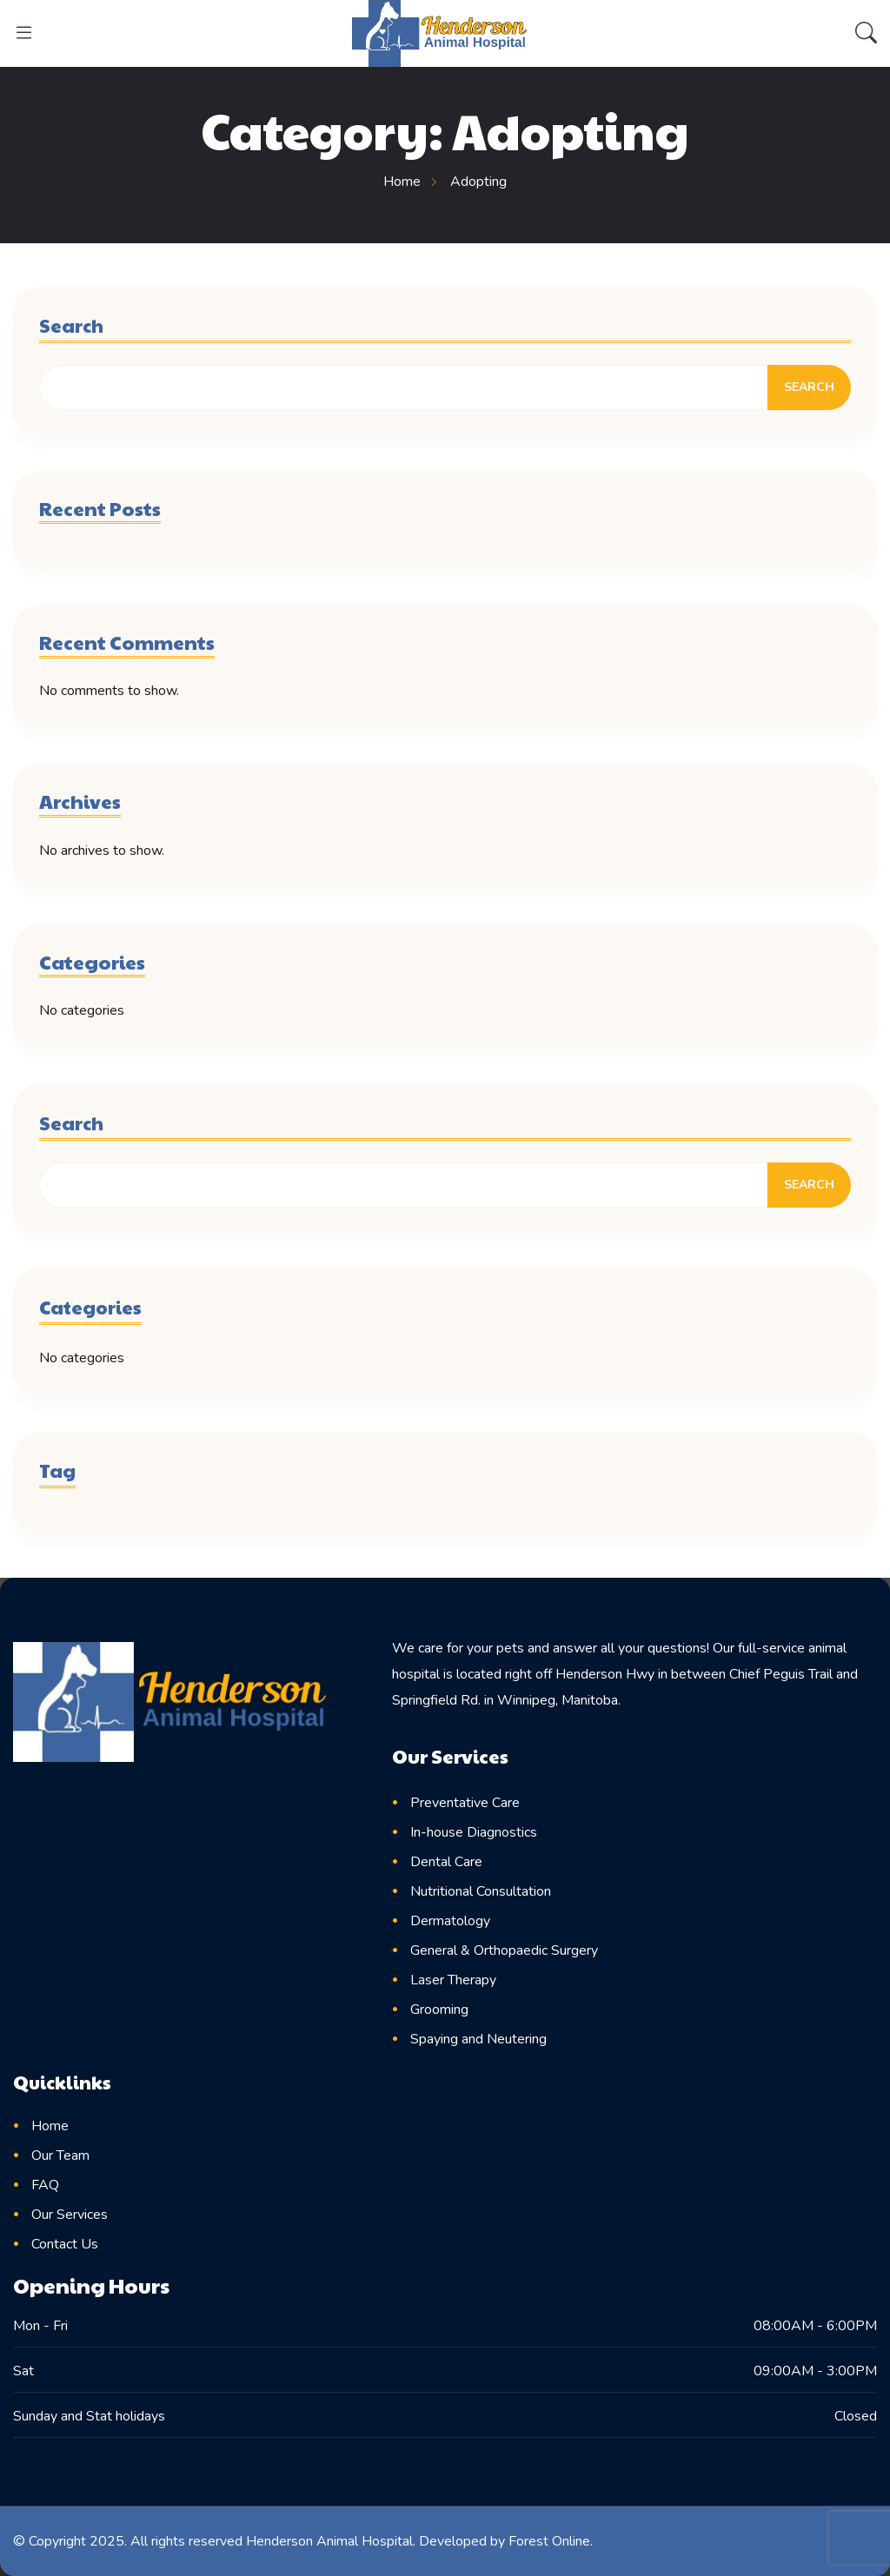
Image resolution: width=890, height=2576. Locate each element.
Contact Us (64, 2244)
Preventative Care (465, 1802)
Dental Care (446, 1861)
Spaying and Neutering (478, 2039)
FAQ (45, 2185)
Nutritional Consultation (480, 1891)
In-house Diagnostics (473, 1832)
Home (50, 2126)
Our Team (60, 2155)
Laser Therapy (453, 1980)
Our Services (69, 2214)
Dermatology (450, 1920)
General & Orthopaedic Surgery (504, 1950)
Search (71, 325)
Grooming (439, 2009)
